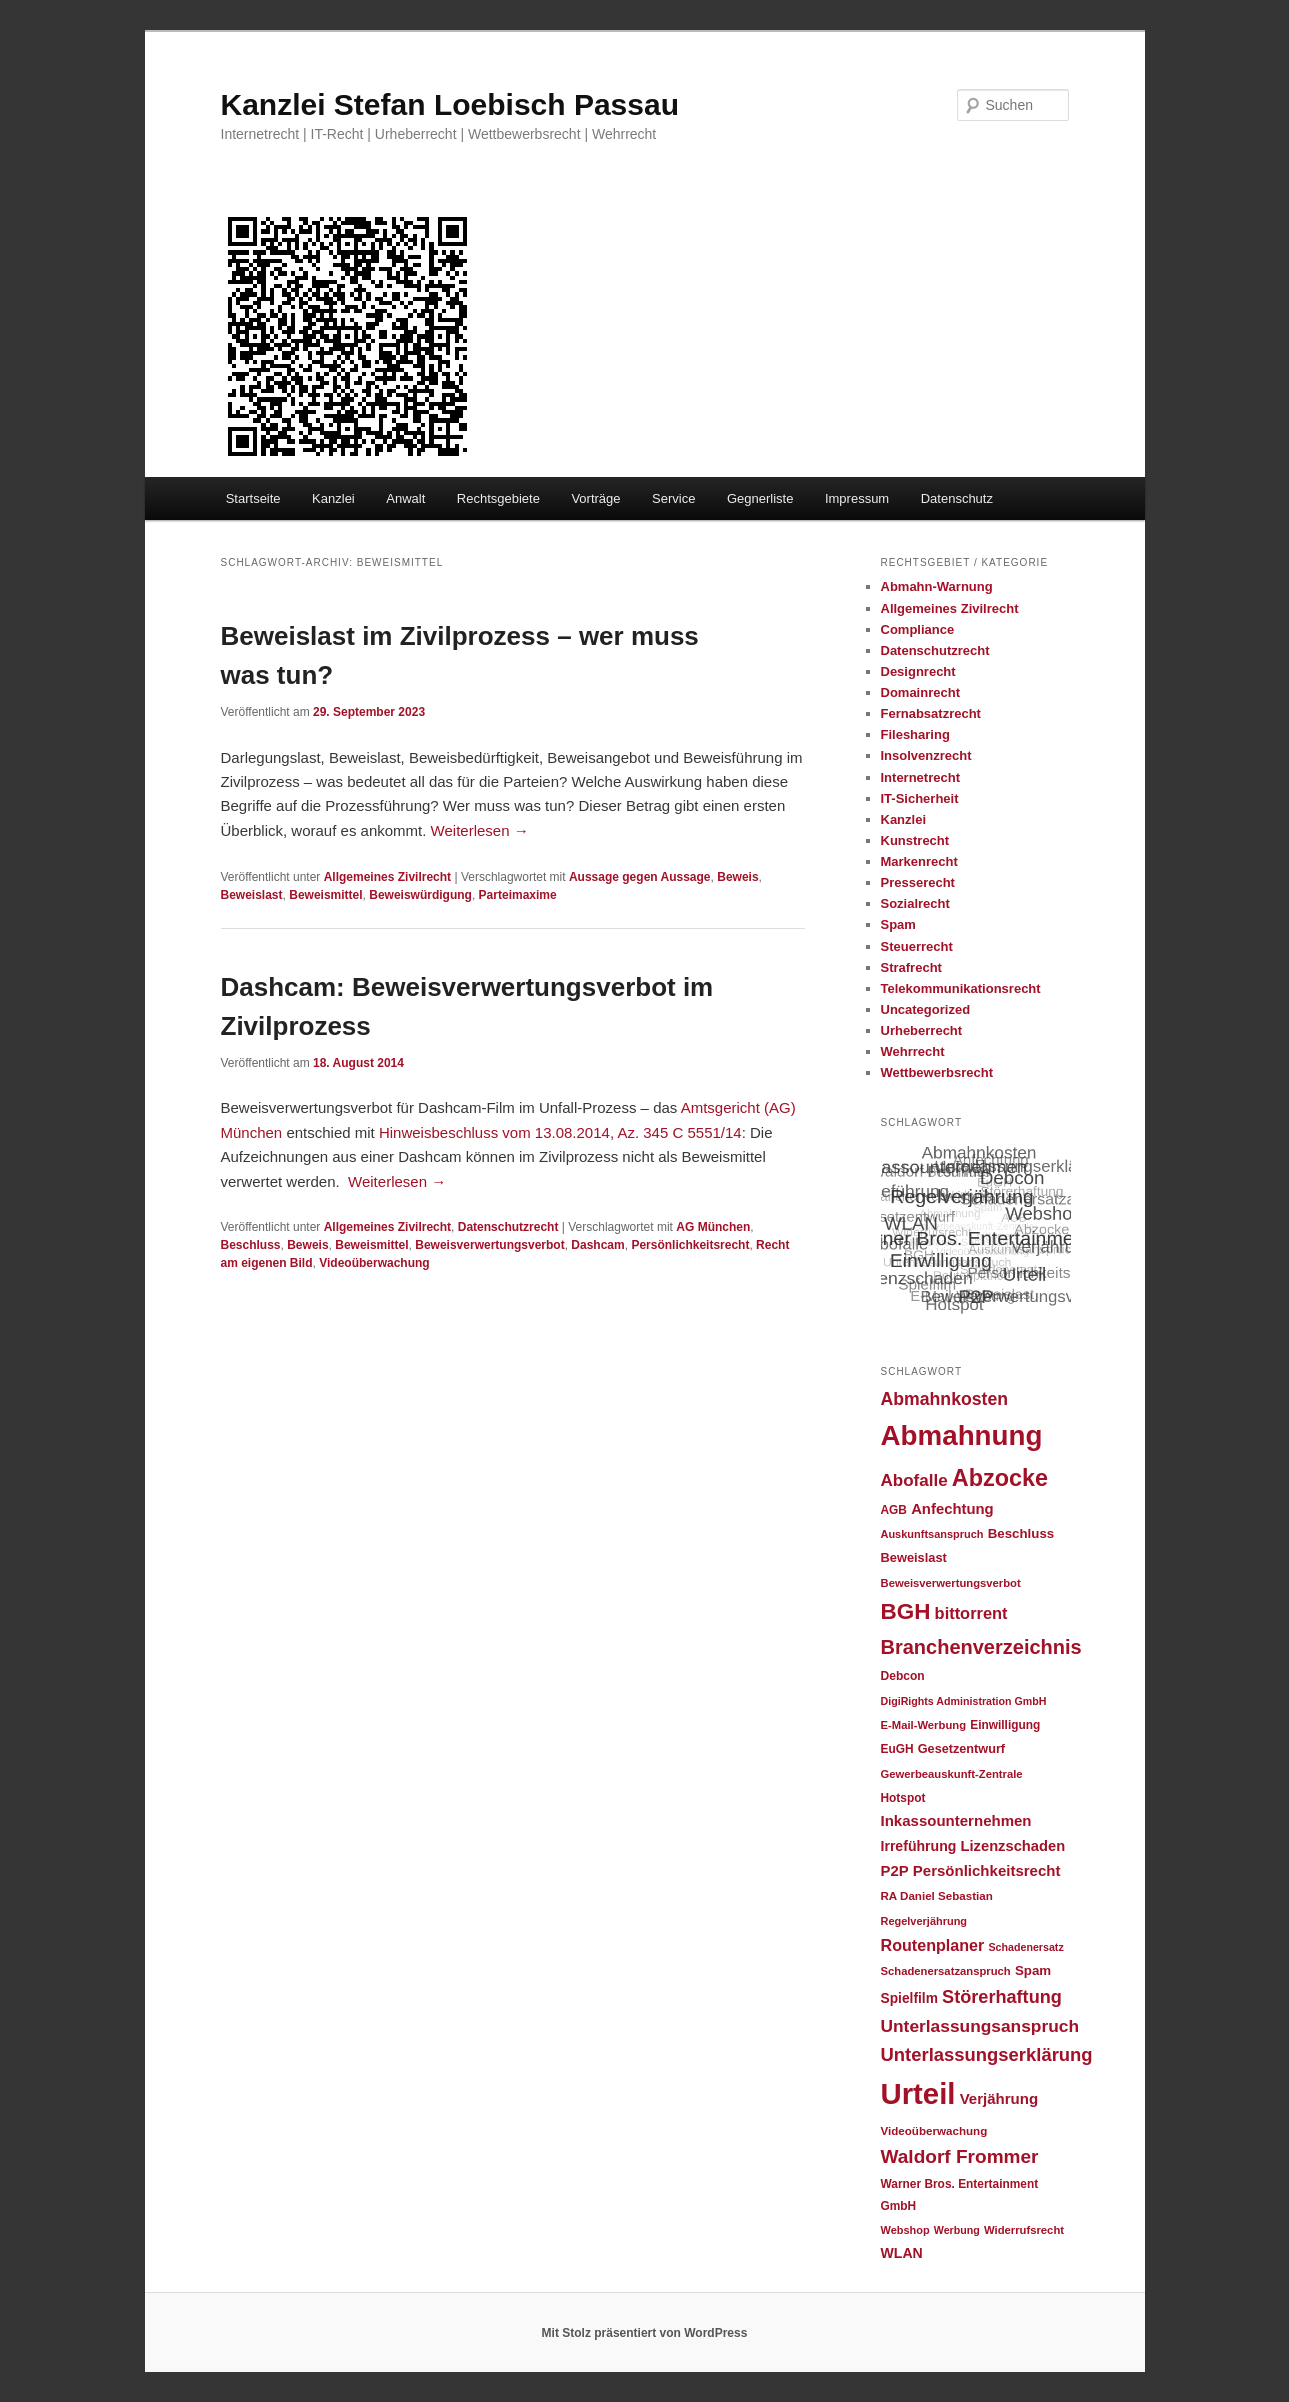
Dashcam (597, 1245)
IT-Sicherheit (920, 798)
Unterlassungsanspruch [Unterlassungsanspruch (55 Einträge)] (980, 2026)
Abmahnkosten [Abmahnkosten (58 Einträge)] (945, 1399)
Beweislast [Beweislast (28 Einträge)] (914, 1557)
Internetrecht (920, 777)
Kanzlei (333, 498)
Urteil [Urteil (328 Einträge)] (918, 2093)
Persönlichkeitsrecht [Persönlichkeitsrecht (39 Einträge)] (987, 1870)
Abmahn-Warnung (937, 586)
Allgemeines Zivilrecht (387, 877)
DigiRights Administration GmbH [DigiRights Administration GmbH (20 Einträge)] (964, 1701)
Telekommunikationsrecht (961, 988)
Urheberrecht (922, 1030)
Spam (898, 924)
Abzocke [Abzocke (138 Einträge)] (1000, 1478)
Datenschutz (957, 498)
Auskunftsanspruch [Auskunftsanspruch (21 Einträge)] (932, 1534)
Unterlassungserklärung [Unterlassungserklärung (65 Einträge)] (987, 2054)
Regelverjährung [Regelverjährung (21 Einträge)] (924, 1921)
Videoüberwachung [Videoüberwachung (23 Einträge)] (934, 2130)
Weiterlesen (480, 830)
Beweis (737, 877)
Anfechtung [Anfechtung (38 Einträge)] (952, 1509)
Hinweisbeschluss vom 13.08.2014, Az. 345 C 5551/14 (560, 1132)
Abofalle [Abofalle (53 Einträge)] (914, 1480)
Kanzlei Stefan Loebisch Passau (450, 104)
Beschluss (251, 1245)
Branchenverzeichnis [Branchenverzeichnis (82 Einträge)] (981, 1647)
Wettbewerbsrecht (937, 1072)
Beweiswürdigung (420, 895)
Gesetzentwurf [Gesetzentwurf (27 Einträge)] (961, 1749)
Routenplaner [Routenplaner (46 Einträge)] (933, 1945)
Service (673, 498)
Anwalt (405, 498)
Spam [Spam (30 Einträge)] (1033, 1970)
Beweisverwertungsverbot (489, 1245)
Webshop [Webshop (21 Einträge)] (905, 2230)
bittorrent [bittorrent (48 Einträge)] (971, 1613)
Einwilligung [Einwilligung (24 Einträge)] (1005, 1725)
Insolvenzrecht (926, 755)
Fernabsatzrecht (931, 713)
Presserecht (918, 882)
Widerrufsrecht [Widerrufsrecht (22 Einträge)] (1024, 2230)
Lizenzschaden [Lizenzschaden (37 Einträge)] (1013, 1846)
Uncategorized (926, 1009)
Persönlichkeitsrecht (690, 1245)
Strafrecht (911, 967)
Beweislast (252, 895)
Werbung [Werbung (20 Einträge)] (957, 2230)
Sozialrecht (915, 903)
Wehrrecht (913, 1051)
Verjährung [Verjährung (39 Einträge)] (999, 2098)
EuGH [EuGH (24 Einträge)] (897, 1749)
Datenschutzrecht (508, 1227)
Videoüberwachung (374, 1263)
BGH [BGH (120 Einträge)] (906, 1611)
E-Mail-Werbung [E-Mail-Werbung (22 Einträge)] (924, 1725)
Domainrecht (920, 692)
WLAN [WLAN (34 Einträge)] (902, 2253)
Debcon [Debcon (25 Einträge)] (903, 1676)
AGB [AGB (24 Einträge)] (894, 1510)
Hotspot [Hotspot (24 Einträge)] (903, 1798)
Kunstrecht (915, 840)
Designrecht (918, 671)
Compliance (918, 629)
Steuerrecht (917, 946)
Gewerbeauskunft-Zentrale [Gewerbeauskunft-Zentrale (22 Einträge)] (952, 1774)
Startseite (253, 498)
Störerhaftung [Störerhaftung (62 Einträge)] (1002, 1997)
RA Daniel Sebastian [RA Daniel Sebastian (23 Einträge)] (937, 1895)
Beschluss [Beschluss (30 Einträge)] (1021, 1533)
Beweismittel (325, 895)
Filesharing (915, 734)
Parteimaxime (518, 895)
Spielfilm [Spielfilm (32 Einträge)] (909, 1998)
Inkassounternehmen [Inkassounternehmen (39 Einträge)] (956, 1820)
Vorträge (595, 498)
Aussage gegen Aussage (640, 877)
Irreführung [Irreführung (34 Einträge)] (919, 1846)
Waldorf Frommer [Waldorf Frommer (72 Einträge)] (960, 2156)
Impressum (857, 498)
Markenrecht (919, 861)
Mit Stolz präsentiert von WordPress (645, 2333)
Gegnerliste (760, 498)
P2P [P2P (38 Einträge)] (895, 1871)
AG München (713, 1227)
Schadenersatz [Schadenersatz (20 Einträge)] (1026, 1947)
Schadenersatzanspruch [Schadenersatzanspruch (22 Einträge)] (946, 1971)
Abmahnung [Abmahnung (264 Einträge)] (962, 1435)
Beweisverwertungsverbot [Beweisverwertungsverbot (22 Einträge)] (951, 1583)
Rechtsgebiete (498, 498)
